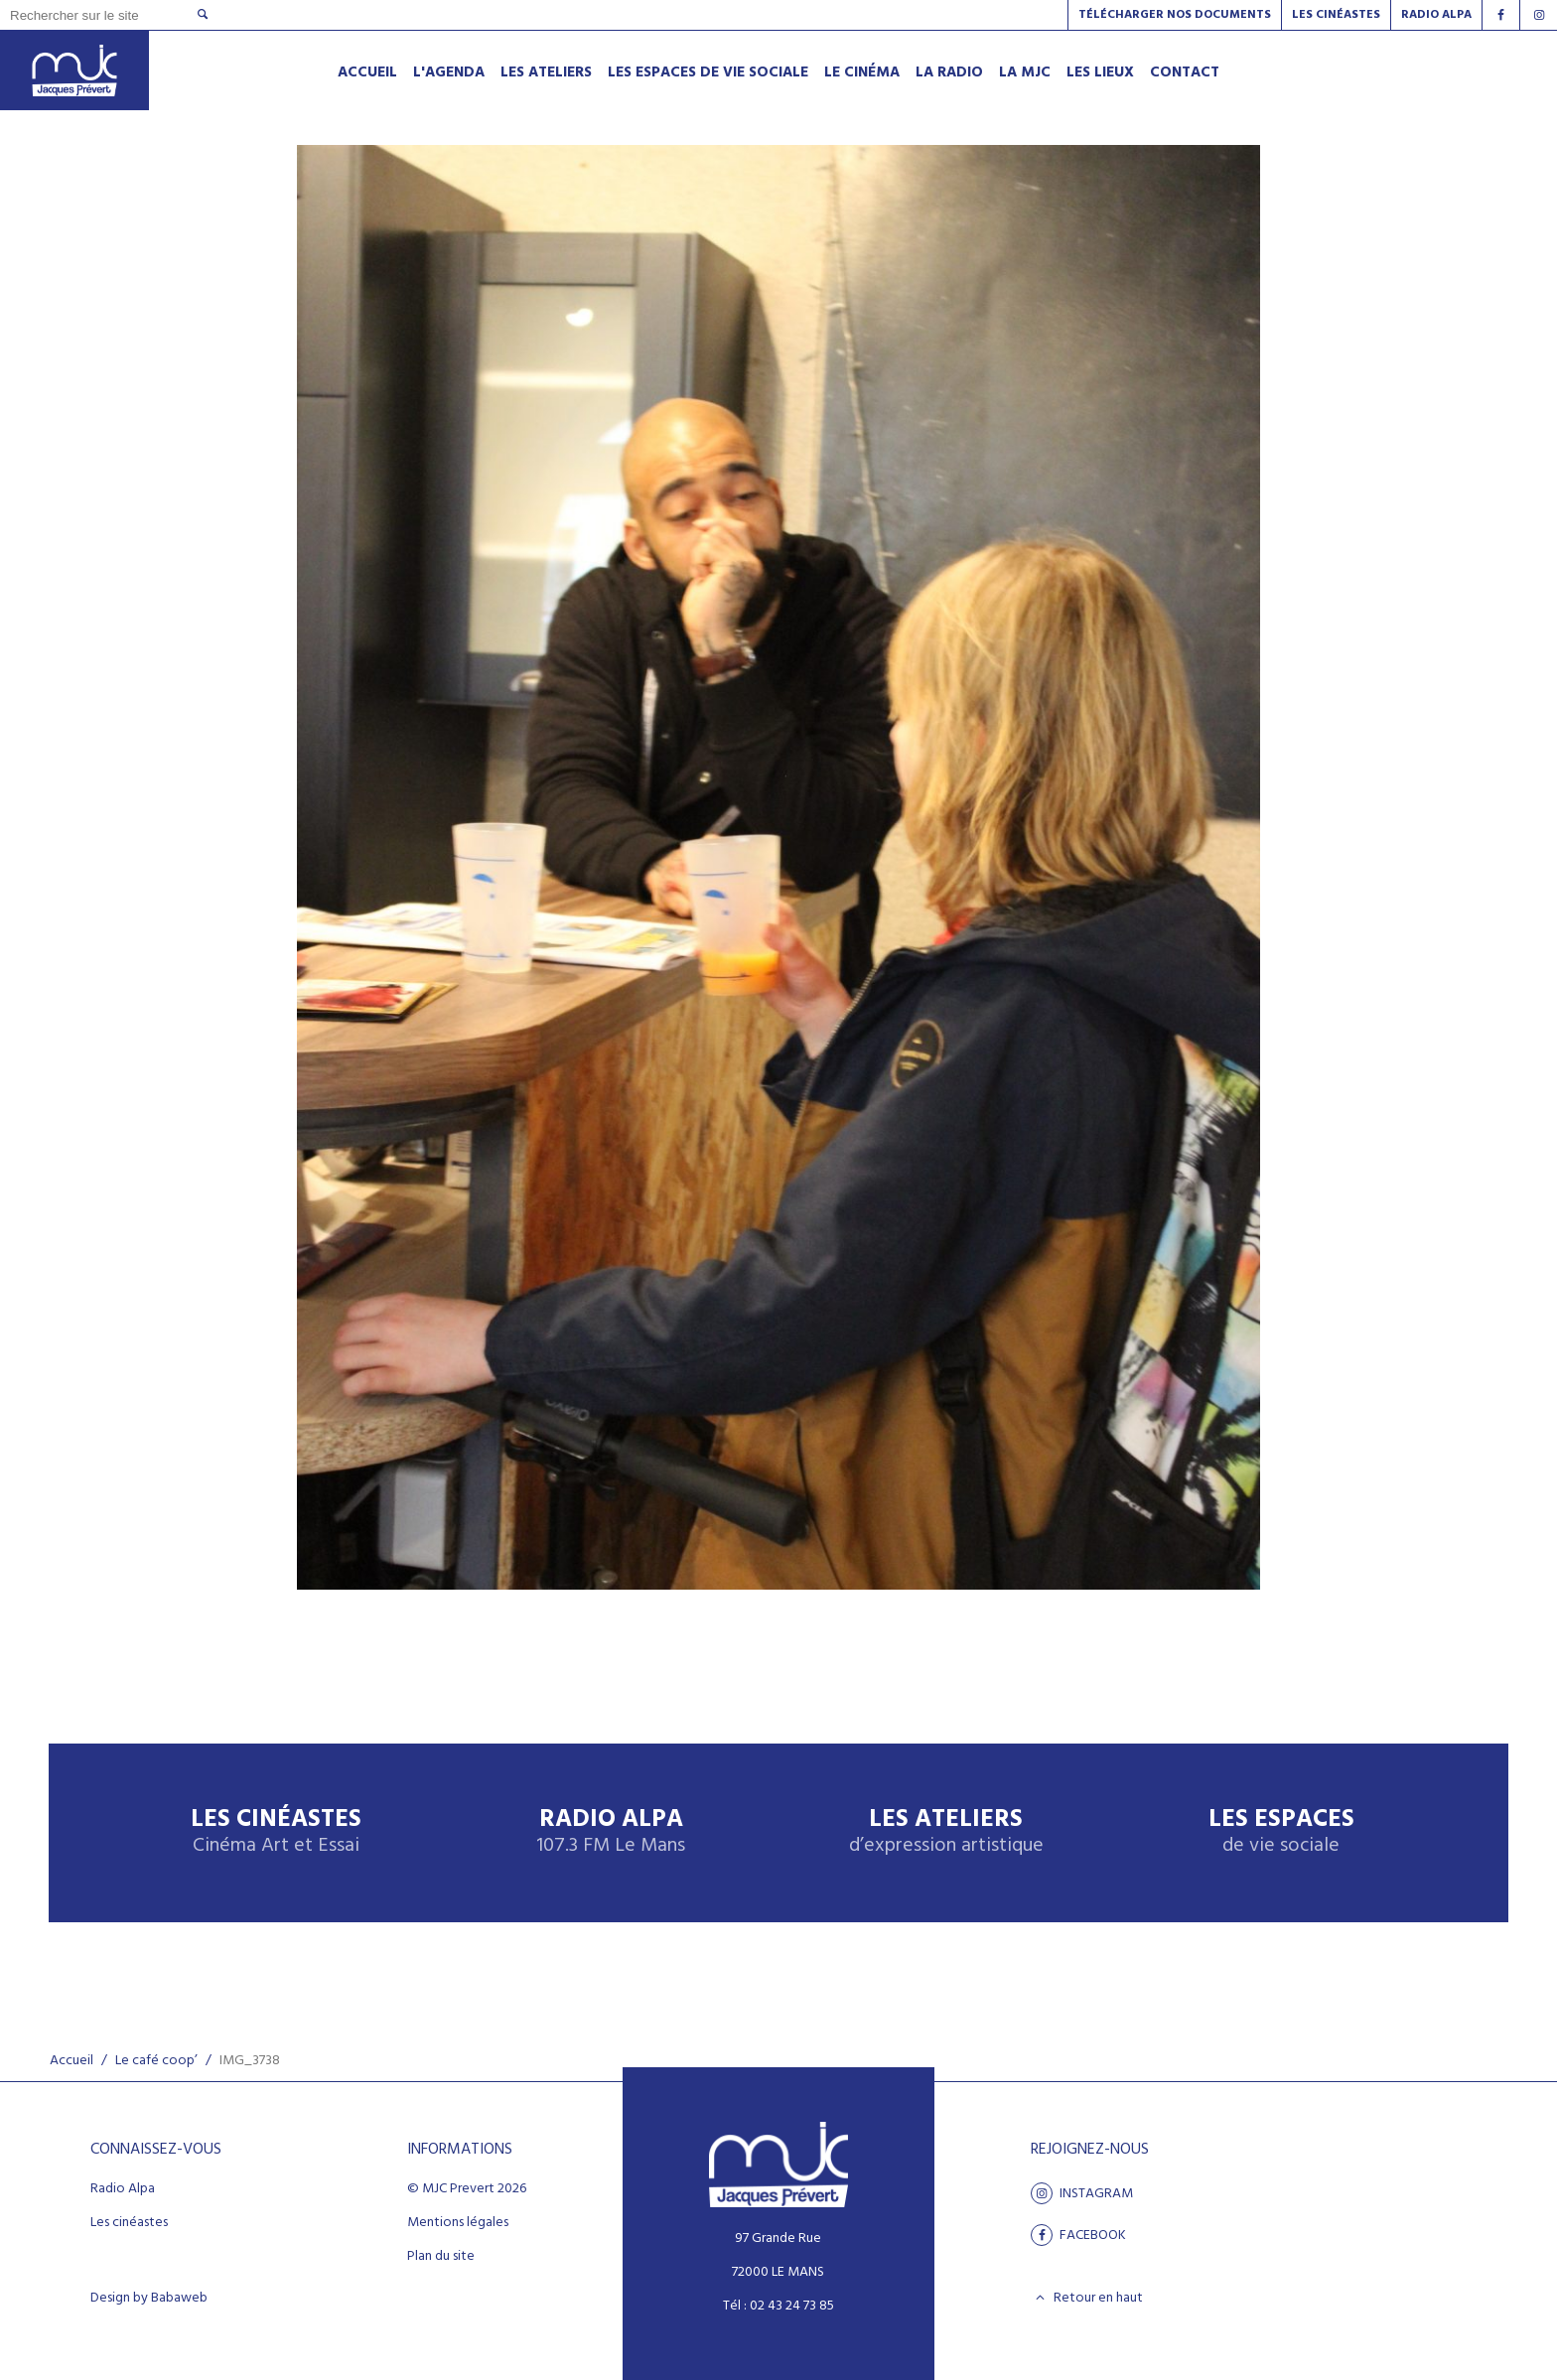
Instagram (1082, 2193)
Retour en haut (1087, 2298)
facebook (1078, 2235)
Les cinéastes (129, 2223)
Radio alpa (1436, 15)
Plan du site (441, 2257)
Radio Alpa (610, 1832)
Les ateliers (946, 1832)
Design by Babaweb (149, 2299)
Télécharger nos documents (1174, 15)
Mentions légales (457, 2223)
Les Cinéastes (1336, 15)
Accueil (71, 2060)
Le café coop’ (156, 2060)
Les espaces (1281, 1832)
